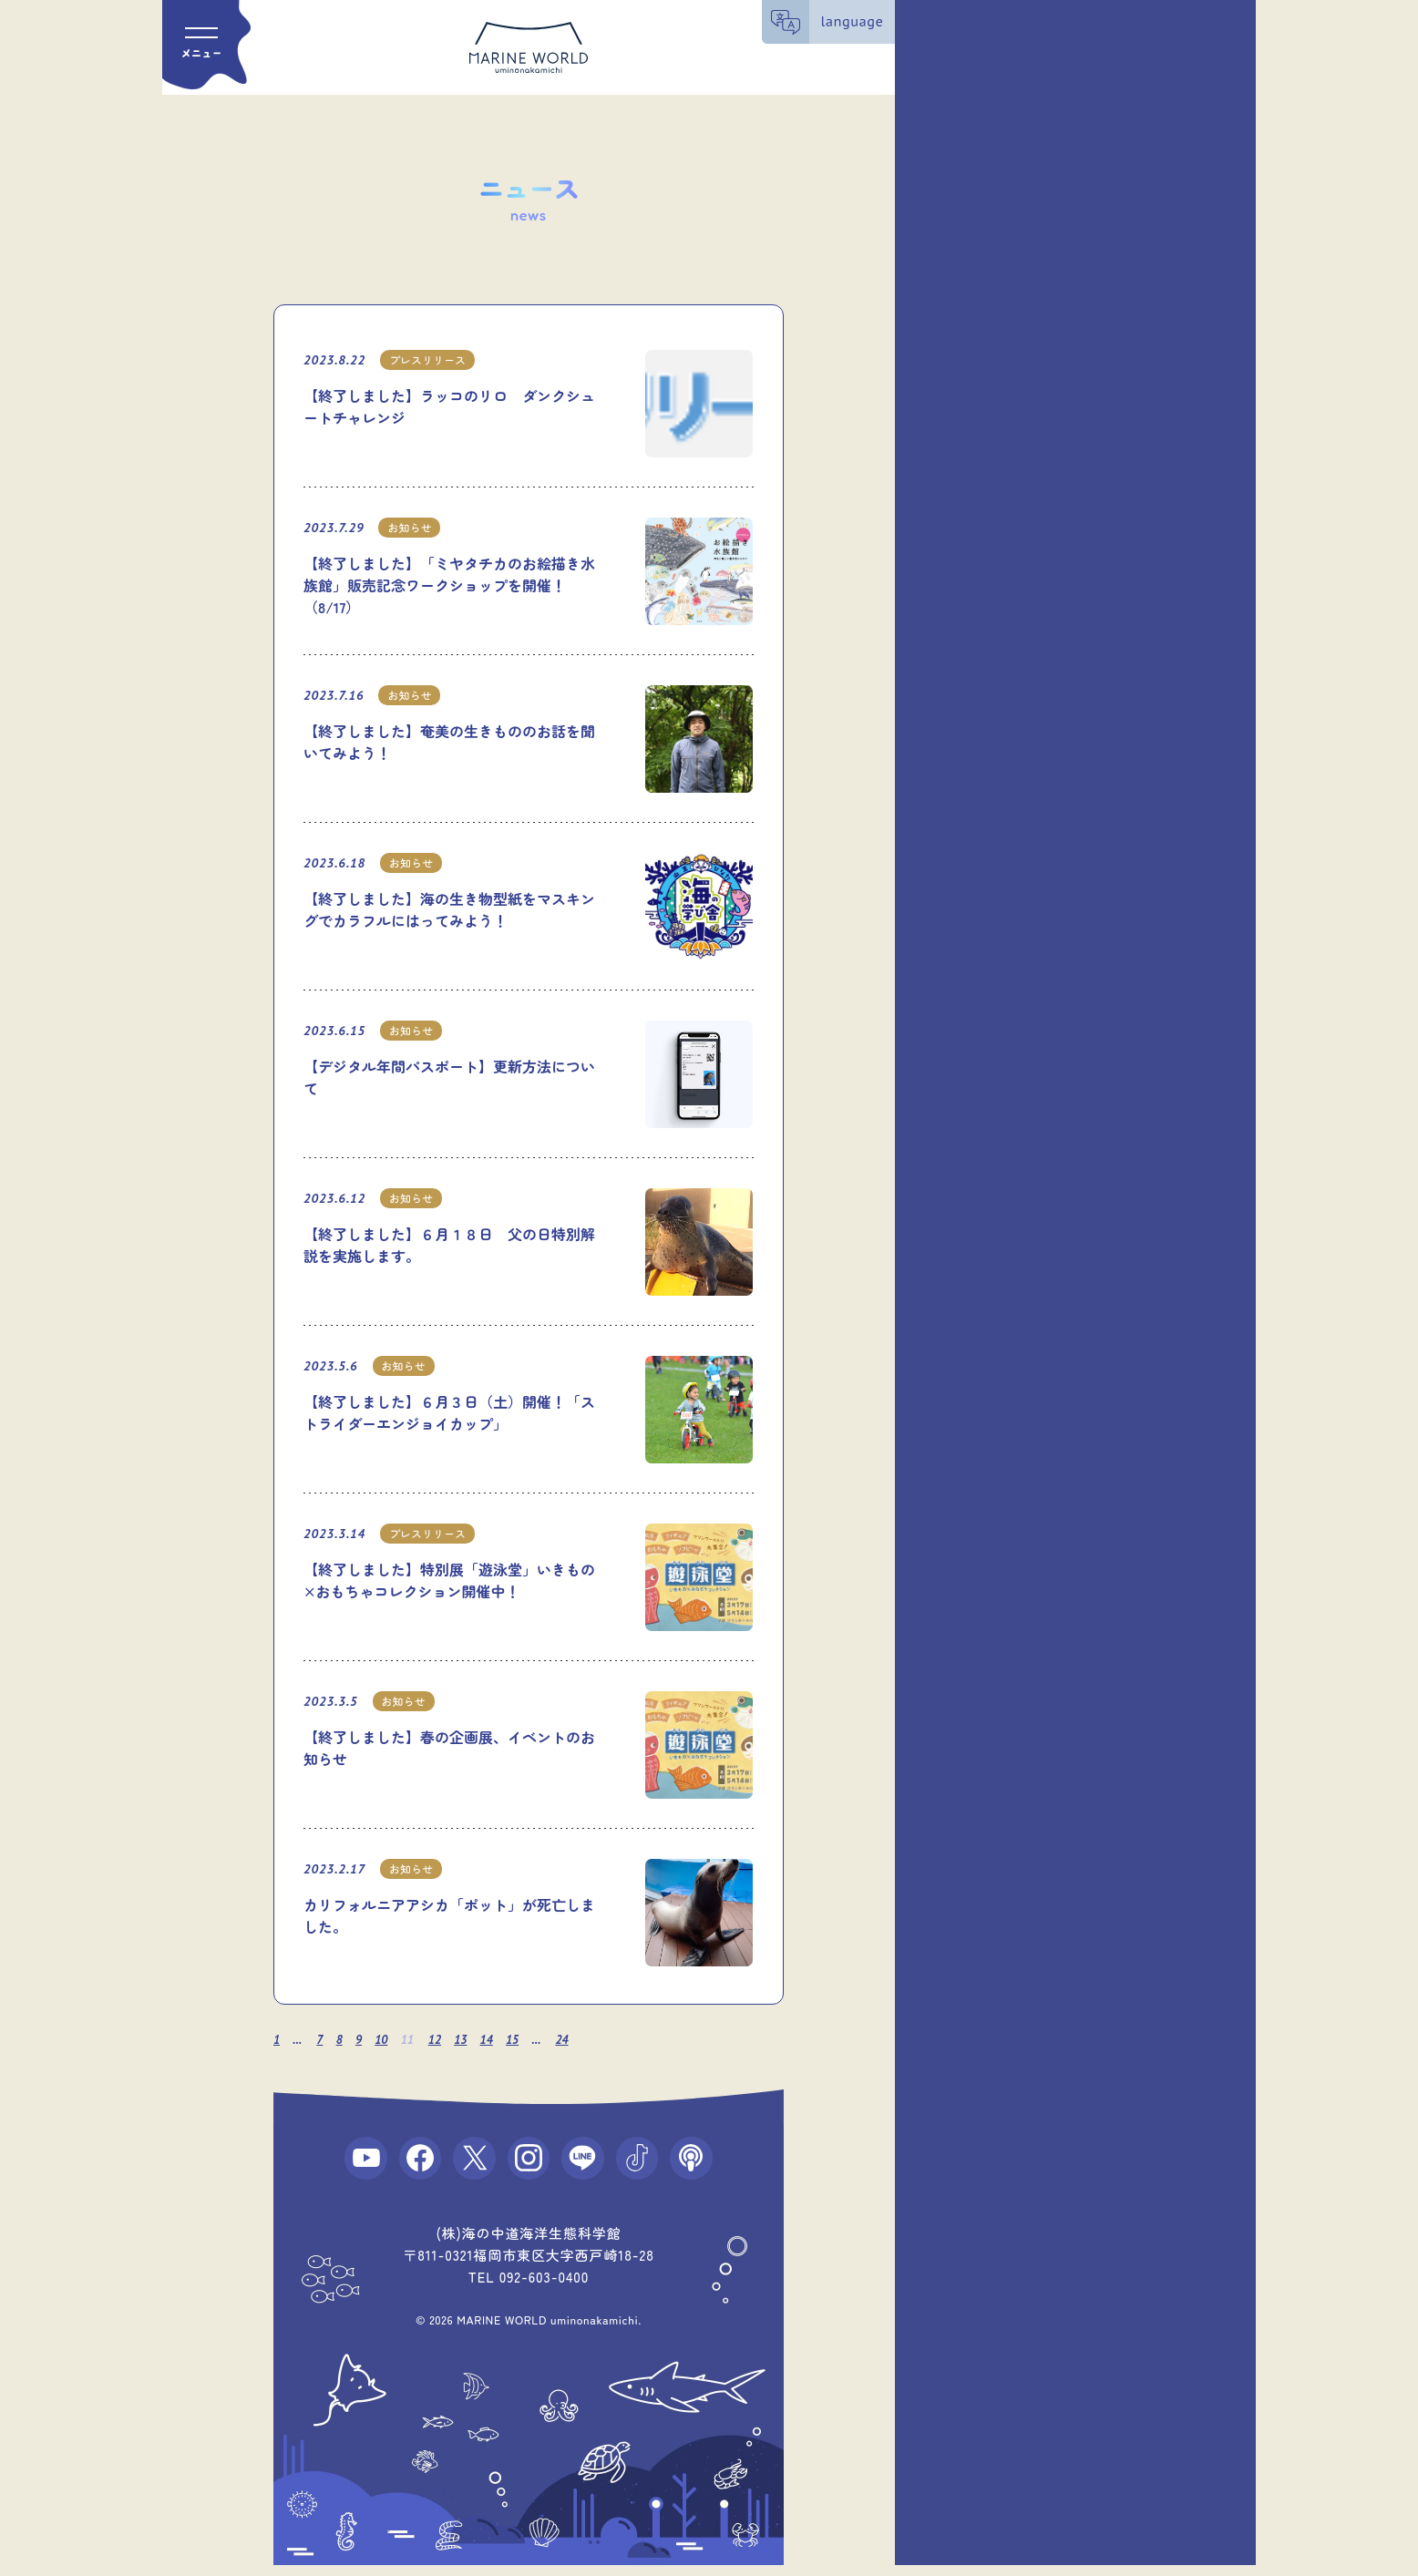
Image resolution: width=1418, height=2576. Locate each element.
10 (387, 2039)
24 (576, 2039)
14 (497, 2039)
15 (525, 2039)
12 (443, 2039)
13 (470, 2039)
